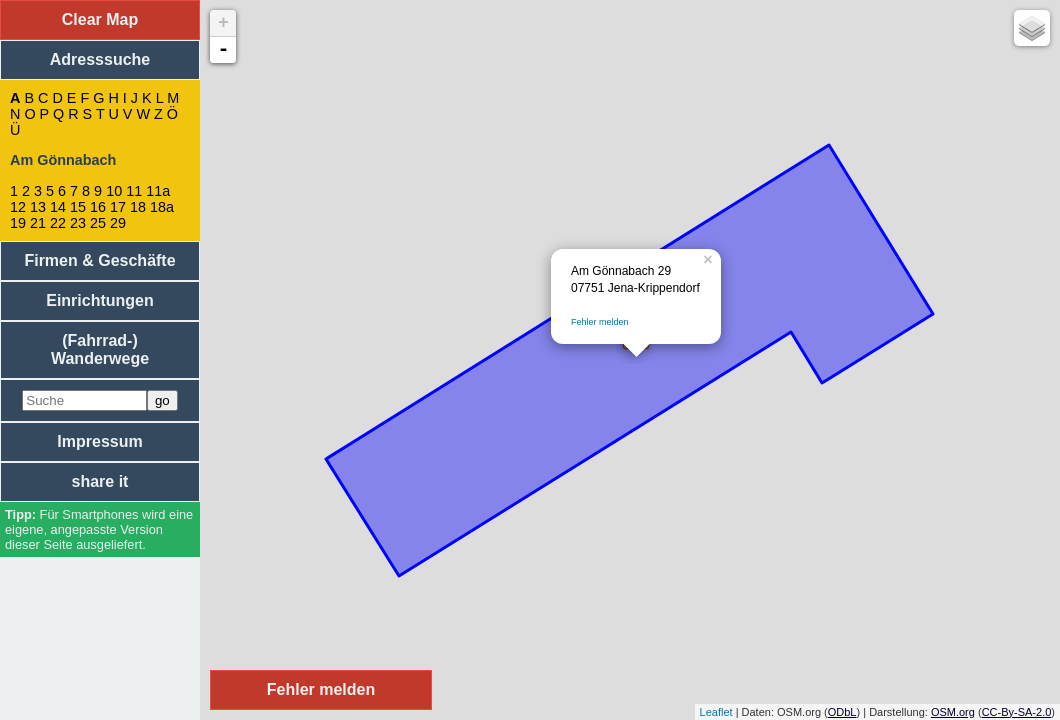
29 (118, 223)
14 (58, 207)
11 (134, 191)
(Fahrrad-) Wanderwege (100, 349)
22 (58, 223)
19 (18, 223)
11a (158, 191)
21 (38, 223)
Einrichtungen (100, 300)
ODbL (842, 712)
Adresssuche (100, 59)
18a (162, 207)
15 (78, 207)
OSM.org (953, 712)
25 (98, 223)
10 (114, 191)
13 (38, 207)
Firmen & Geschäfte (99, 260)
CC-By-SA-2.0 (1017, 712)
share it (100, 481)
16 (98, 207)
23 (78, 223)
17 (118, 207)
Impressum (99, 441)
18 (138, 207)
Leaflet (716, 712)
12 (18, 207)
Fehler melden (600, 322)
